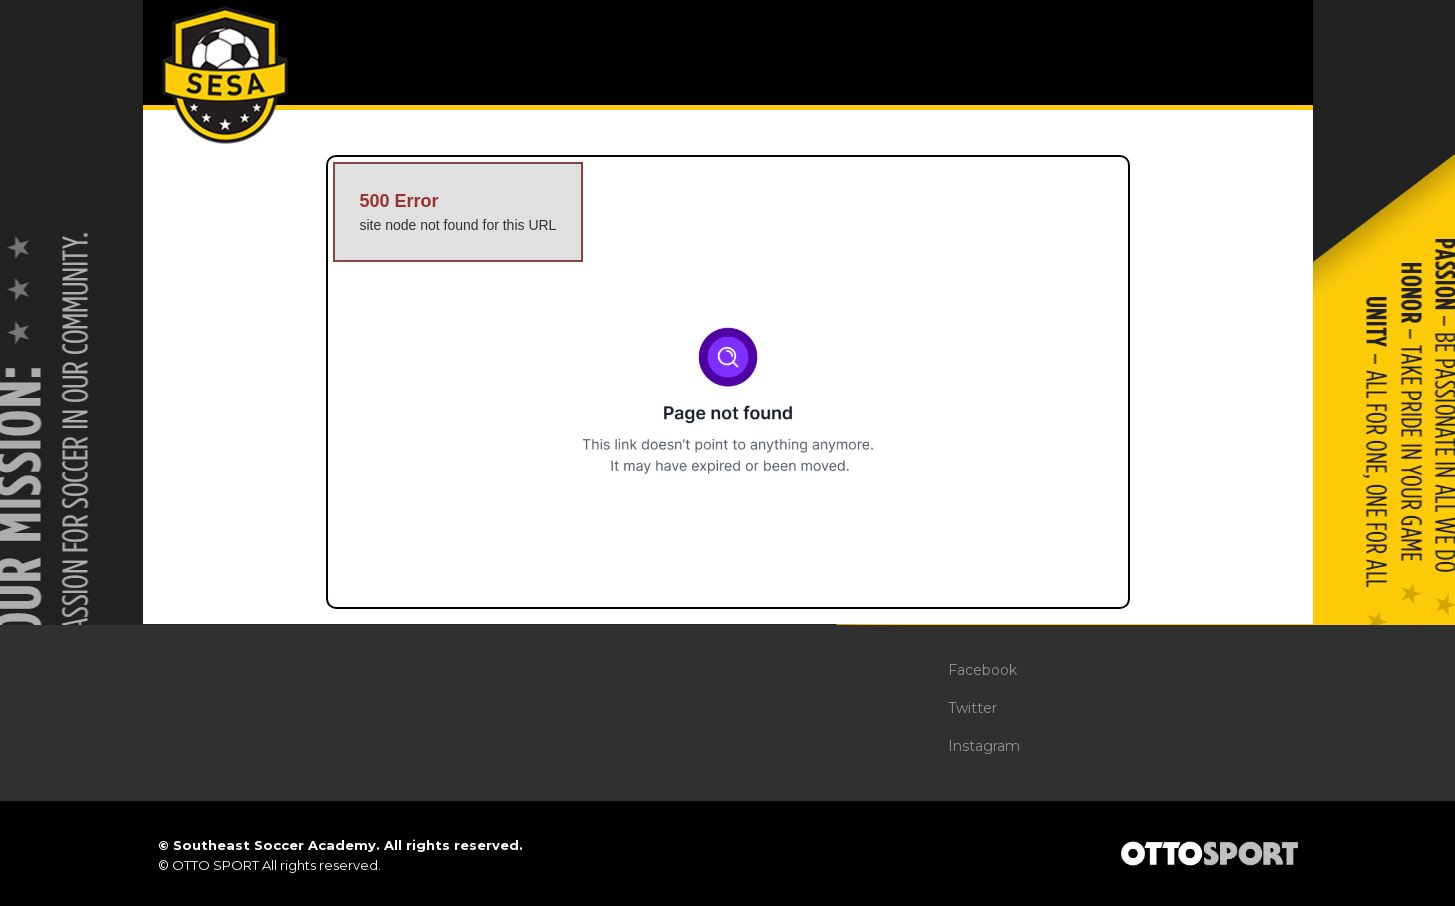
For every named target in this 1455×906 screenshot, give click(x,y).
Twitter (972, 708)
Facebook (982, 670)
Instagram (984, 746)
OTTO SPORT (215, 865)
